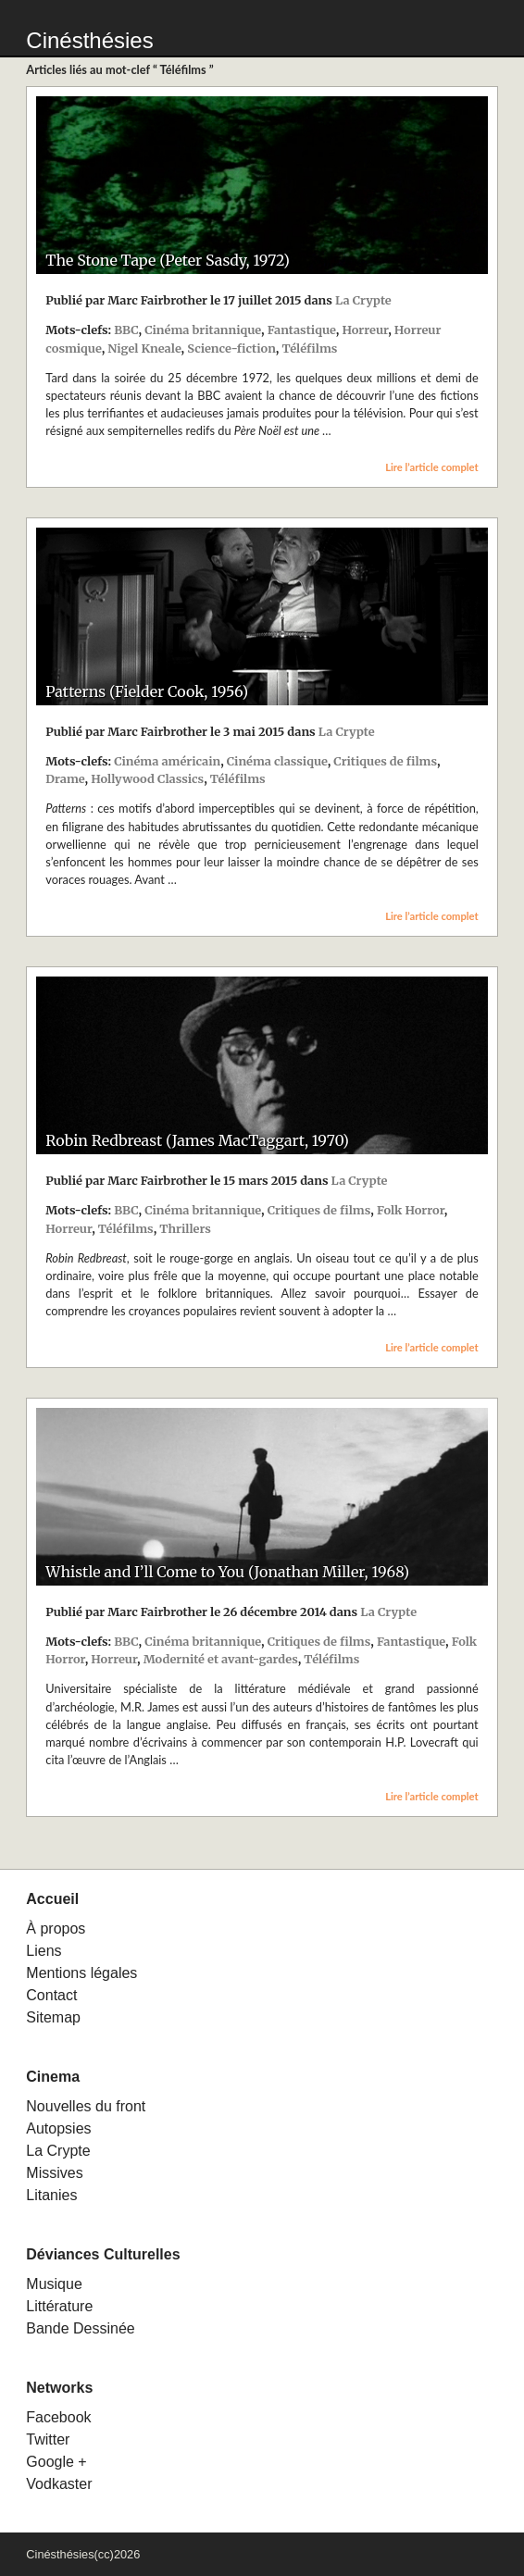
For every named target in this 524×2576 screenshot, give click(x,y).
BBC (126, 329)
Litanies (51, 2195)
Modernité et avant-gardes (220, 1658)
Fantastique (302, 329)
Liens (43, 1951)
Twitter (47, 2439)
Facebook (58, 2417)
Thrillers (185, 1228)
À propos (55, 1928)
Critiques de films (385, 760)
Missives (54, 2173)
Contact (51, 1995)
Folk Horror (410, 1209)
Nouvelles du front (85, 2106)
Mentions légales (81, 1973)
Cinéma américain (167, 760)
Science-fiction (231, 348)
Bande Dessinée (80, 2328)
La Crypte (363, 299)
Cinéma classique (277, 760)
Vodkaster (59, 2484)
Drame (64, 778)
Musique (53, 2284)
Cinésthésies (89, 40)
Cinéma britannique (202, 329)
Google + (56, 2462)
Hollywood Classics (147, 778)
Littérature (59, 2306)
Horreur (365, 329)
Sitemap (53, 2017)
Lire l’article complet (432, 467)
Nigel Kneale (144, 348)
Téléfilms (309, 348)
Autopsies (58, 2128)
